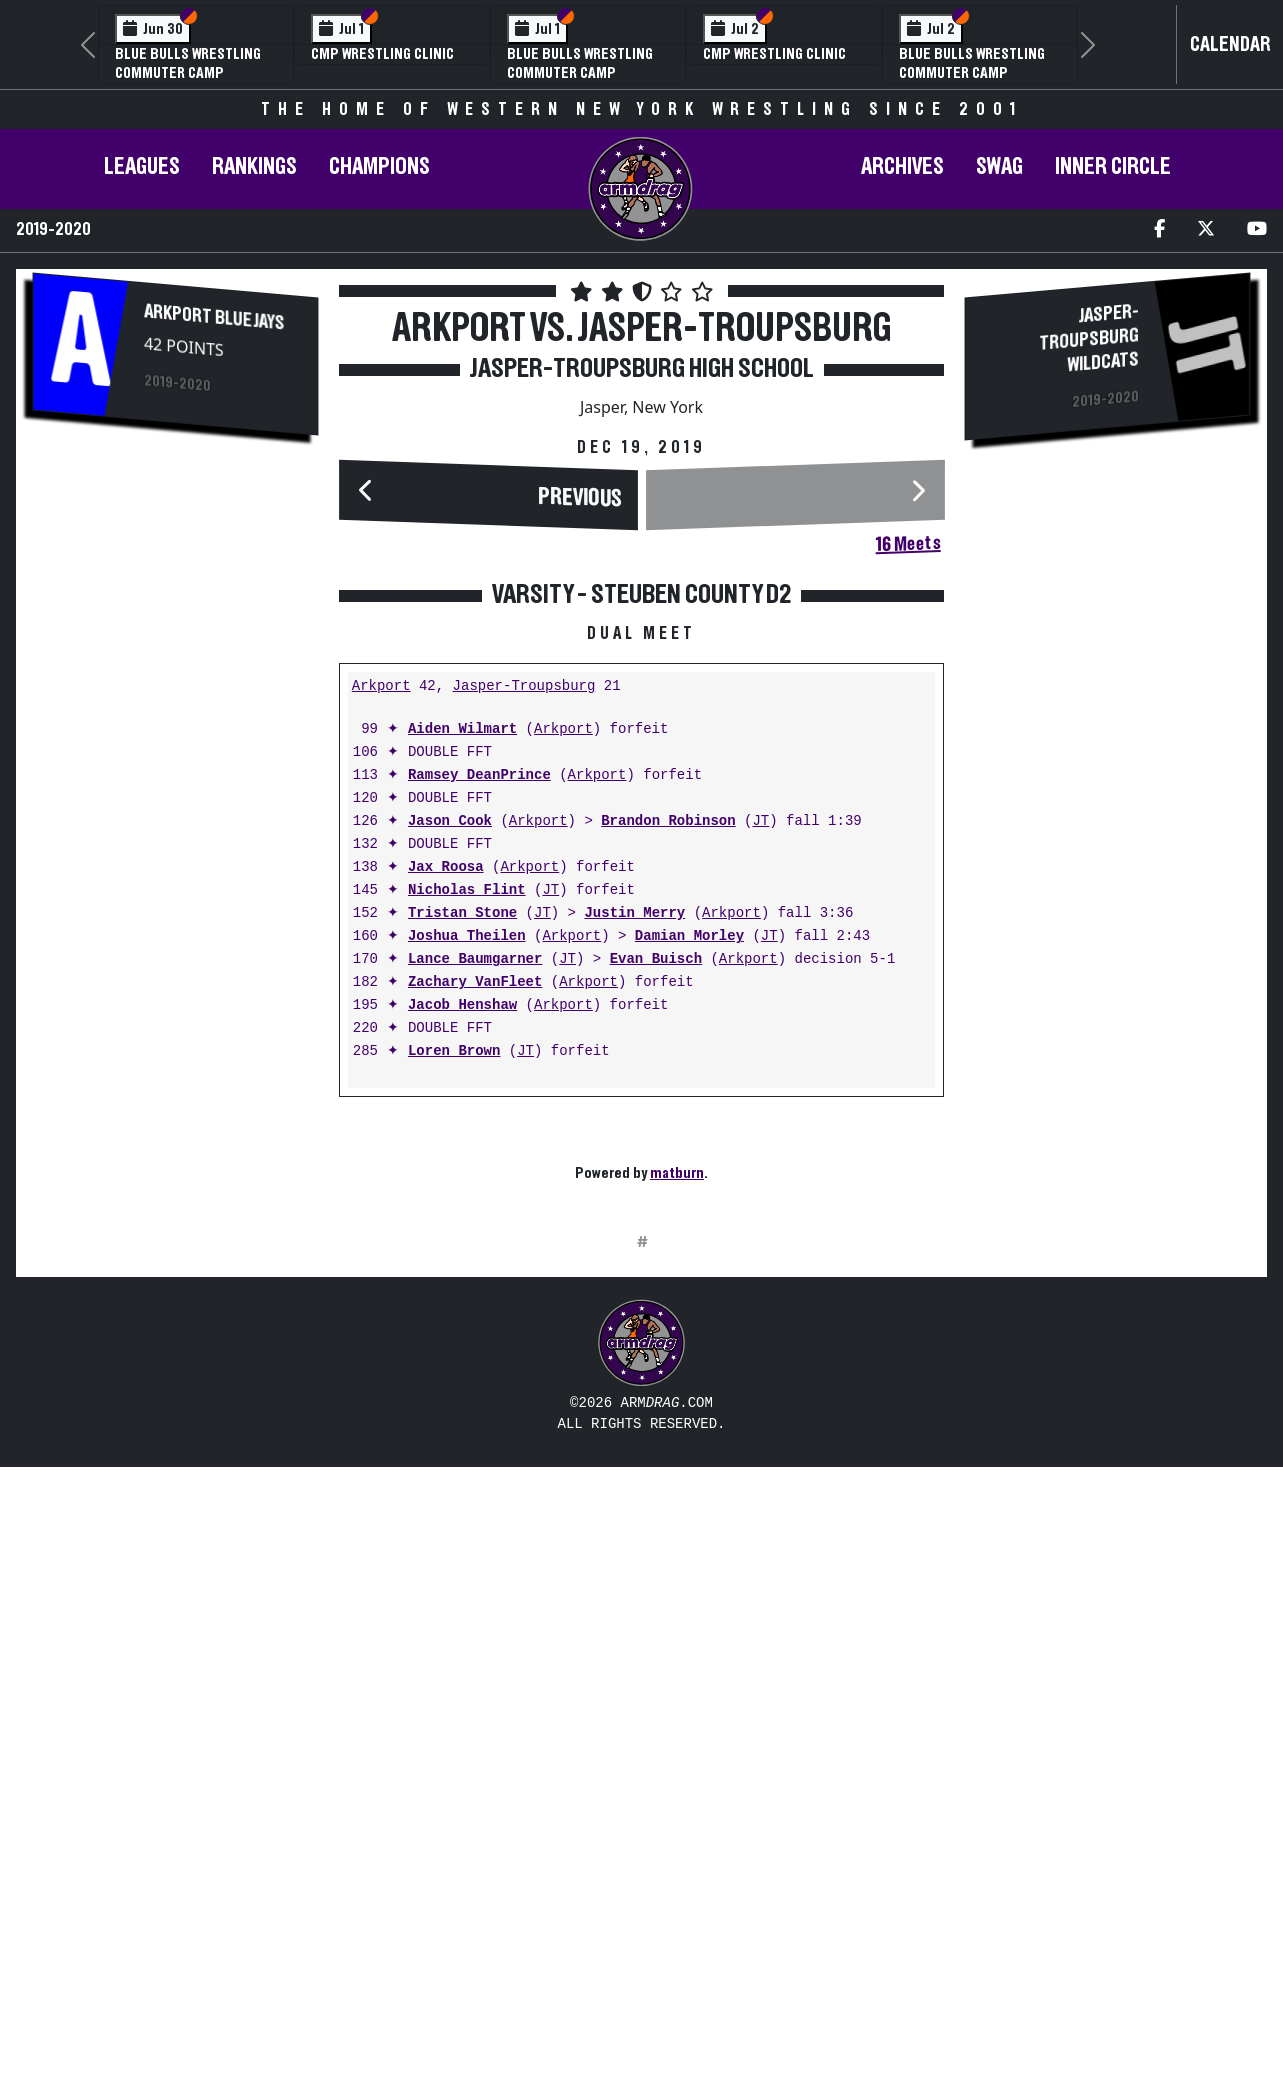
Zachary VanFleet (475, 1278)
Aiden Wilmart (462, 1025)
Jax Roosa (446, 1163)
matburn (677, 1469)
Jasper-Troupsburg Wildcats (1089, 339)
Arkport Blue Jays (214, 318)
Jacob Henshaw (462, 1301)
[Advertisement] (175, 787)
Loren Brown (454, 1347)
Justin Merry (634, 1209)
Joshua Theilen (467, 1232)
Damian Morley (689, 1232)
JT (760, 1117)
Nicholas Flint (467, 1186)
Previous (579, 498)
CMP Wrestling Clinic (382, 54)
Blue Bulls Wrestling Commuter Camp (188, 63)
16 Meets (907, 544)
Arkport (381, 982)
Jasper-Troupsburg (524, 982)
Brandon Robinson (668, 1117)
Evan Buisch (656, 1255)
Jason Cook (450, 1117)
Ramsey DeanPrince (479, 1071)
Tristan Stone (462, 1209)
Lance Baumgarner (475, 1255)
